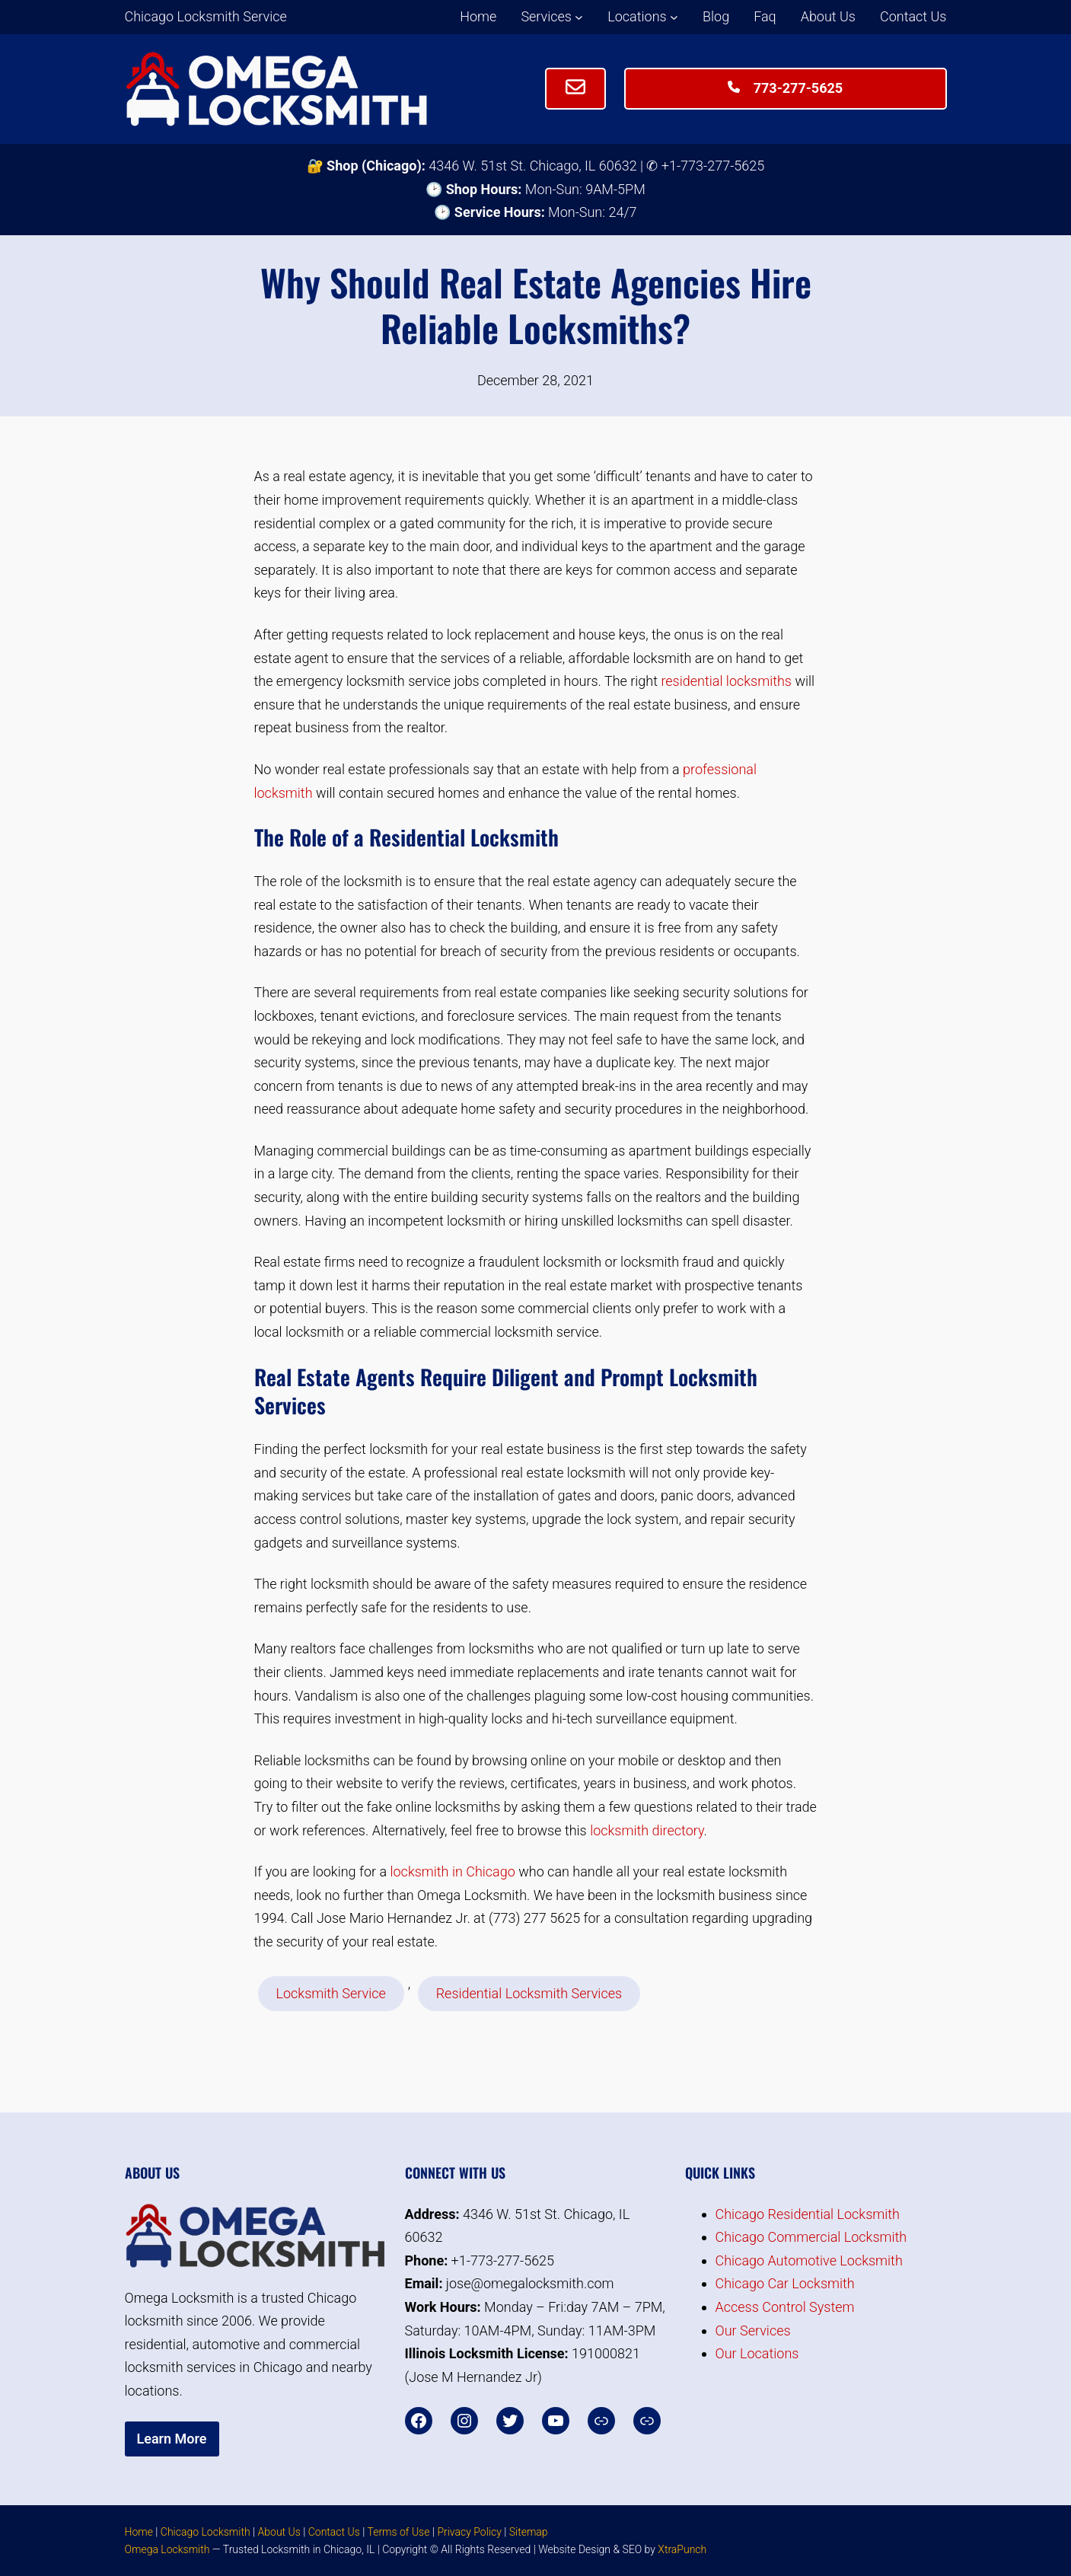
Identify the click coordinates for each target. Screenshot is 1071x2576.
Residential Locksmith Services (529, 1993)
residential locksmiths (726, 681)
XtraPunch (682, 2549)
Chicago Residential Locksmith (808, 2214)
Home (139, 2532)
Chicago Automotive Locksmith (809, 2260)
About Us (279, 2532)
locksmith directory (646, 1830)
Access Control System (785, 2307)
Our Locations (757, 2353)
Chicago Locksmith (205, 2532)
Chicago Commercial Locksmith (811, 2237)
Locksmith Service (331, 1993)
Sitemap (528, 2532)
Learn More (172, 2439)
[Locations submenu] (674, 17)
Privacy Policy (469, 2532)
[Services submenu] (579, 17)
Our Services (753, 2330)
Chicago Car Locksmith (785, 2283)
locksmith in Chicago (452, 1871)
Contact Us (334, 2532)
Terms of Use (398, 2532)
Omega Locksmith (167, 2549)
